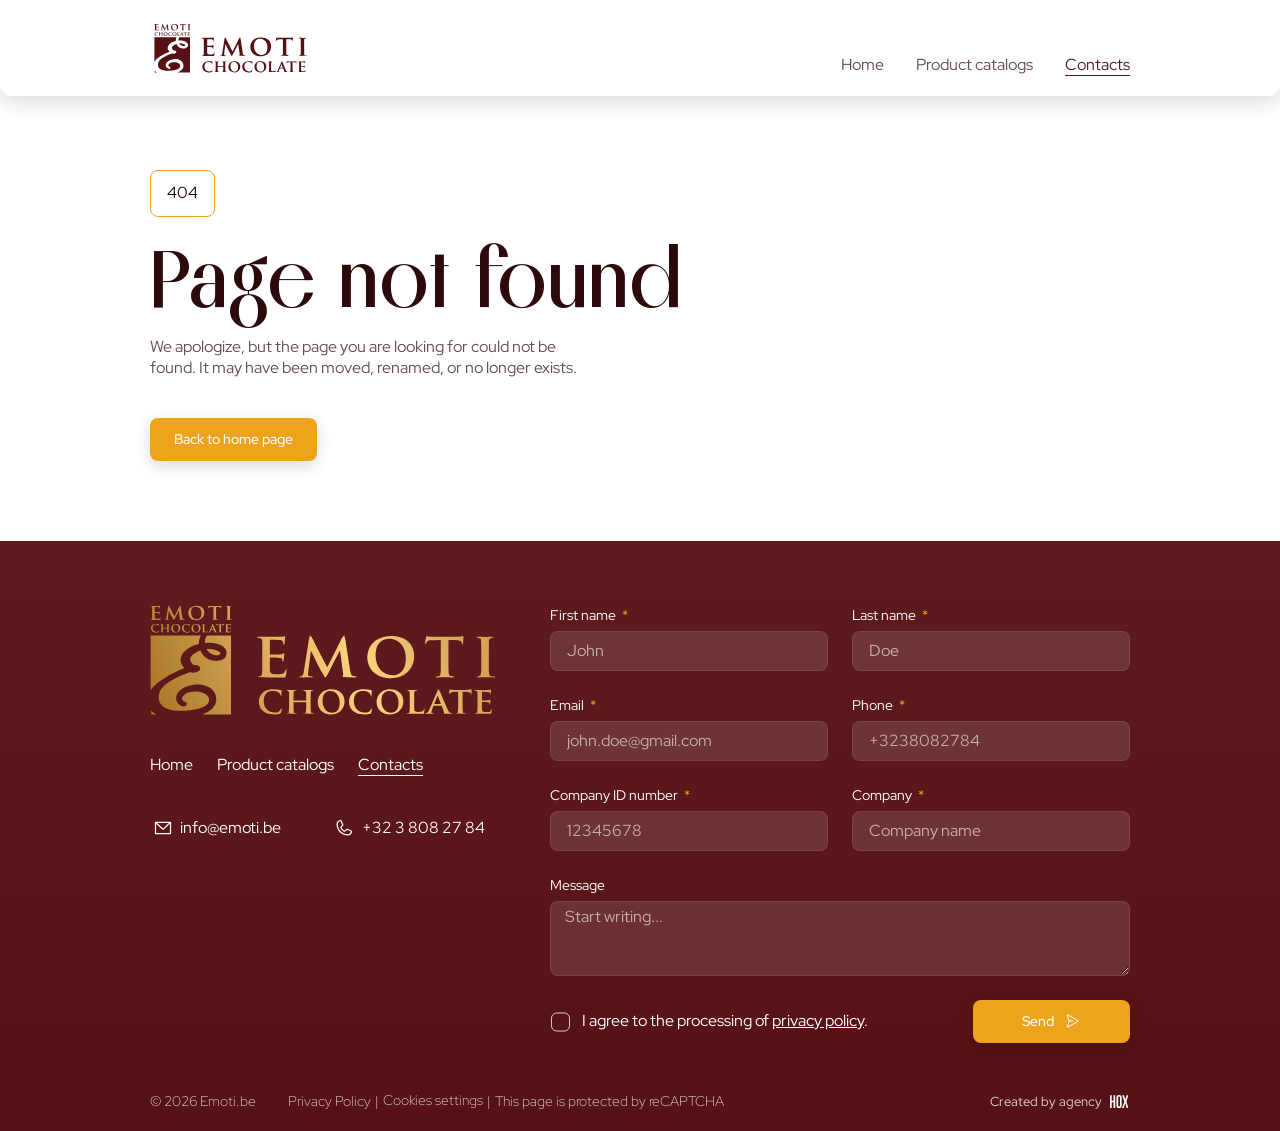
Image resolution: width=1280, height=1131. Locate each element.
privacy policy (818, 1020)
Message (577, 885)
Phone (874, 705)
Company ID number (615, 795)
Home (862, 65)
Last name (885, 615)
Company (883, 795)
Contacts (1097, 65)
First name (584, 615)
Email (568, 705)
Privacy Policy (329, 1101)
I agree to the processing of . (725, 1020)
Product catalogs (974, 65)
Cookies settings (433, 1100)
